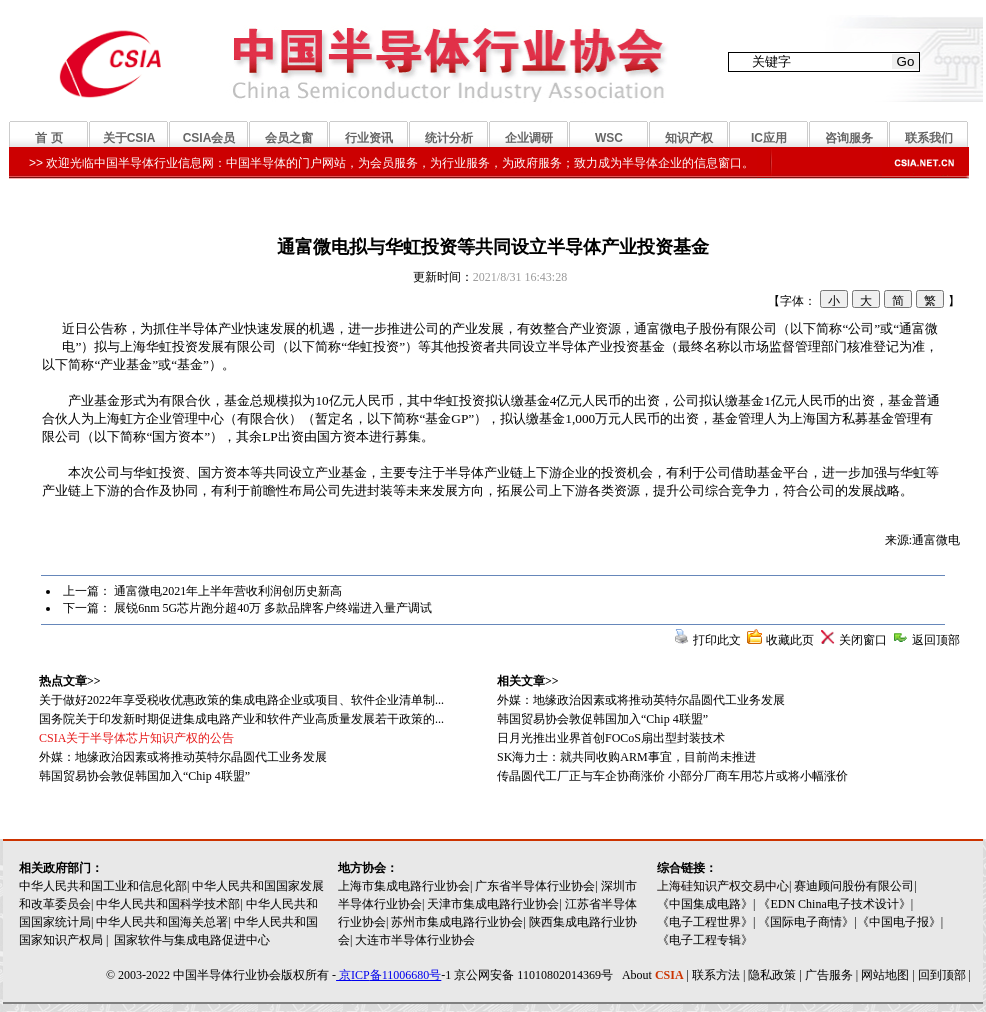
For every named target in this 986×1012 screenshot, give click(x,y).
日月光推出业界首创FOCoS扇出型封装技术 (611, 738)
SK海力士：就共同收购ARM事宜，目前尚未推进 (626, 757)
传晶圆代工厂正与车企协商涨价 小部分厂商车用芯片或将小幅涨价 (672, 776)
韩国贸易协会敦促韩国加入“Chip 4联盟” (602, 719)
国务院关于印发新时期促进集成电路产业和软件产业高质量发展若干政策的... (241, 719)
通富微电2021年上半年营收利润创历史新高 (228, 591)
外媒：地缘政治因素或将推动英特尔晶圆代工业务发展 (641, 700)
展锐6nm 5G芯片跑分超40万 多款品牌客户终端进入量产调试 (273, 608)
